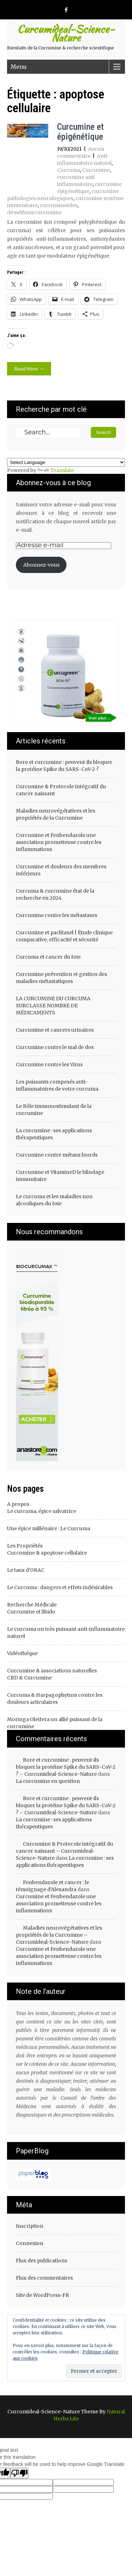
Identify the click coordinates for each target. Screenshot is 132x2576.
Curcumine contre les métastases (56, 915)
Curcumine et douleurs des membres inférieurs (61, 870)
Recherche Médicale (32, 1604)
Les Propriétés (25, 1546)
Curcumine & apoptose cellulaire (47, 1553)
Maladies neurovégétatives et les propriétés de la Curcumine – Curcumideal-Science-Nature (59, 1935)
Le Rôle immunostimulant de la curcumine (54, 1109)
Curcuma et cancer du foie (48, 957)
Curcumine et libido (31, 1612)
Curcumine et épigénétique (80, 132)
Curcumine (96, 170)
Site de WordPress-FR (42, 2295)
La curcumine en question (48, 1781)
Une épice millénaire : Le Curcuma (48, 1528)
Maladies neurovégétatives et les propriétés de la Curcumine (55, 814)
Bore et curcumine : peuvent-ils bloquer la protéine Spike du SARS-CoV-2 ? (64, 765)
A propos (18, 1504)
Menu (19, 66)
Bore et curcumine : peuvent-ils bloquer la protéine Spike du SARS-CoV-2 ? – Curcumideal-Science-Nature (65, 1767)
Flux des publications (41, 2260)
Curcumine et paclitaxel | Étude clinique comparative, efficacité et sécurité (64, 936)
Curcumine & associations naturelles (52, 1670)
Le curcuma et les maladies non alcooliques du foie (54, 1200)
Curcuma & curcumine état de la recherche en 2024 (55, 894)
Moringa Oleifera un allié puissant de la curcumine (54, 1723)
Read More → (29, 369)
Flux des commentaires (44, 2278)
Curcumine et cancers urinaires (55, 1030)
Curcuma (68, 170)
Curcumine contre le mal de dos (55, 1047)
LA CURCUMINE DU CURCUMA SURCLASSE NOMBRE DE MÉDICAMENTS (53, 1005)
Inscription (29, 2226)
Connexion (29, 2243)
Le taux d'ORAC (25, 1570)
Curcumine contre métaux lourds (57, 1155)
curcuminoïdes (58, 205)
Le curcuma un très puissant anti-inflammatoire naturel (66, 1632)
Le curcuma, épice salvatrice (41, 1511)
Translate (55, 470)
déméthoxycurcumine (34, 212)
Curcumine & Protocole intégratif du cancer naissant (61, 790)
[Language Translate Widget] (66, 462)
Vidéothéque (22, 1653)
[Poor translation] (19, 2473)
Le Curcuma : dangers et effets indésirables (60, 1587)
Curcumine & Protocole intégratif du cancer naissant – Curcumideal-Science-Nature (64, 1851)
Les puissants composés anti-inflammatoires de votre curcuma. (57, 1085)
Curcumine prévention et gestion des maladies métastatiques (61, 977)
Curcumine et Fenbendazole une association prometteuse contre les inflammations (58, 842)
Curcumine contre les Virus (49, 1064)
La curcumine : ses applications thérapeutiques (54, 1134)
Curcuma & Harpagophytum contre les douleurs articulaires (54, 1698)
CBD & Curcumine (29, 1678)
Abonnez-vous (41, 565)
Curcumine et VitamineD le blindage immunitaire (60, 1175)
